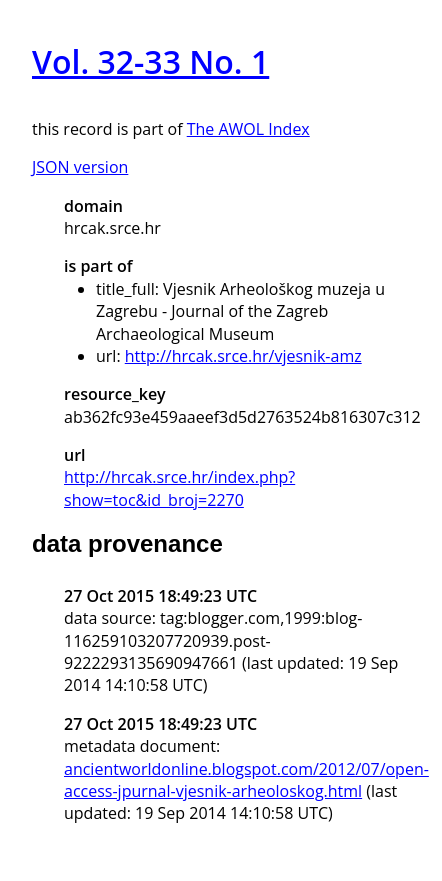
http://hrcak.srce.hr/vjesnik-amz (243, 356)
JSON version (80, 167)
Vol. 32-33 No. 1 (150, 61)
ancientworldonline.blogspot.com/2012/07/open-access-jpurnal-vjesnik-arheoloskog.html (246, 780)
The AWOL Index (248, 129)
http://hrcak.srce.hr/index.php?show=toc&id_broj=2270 (179, 488)
